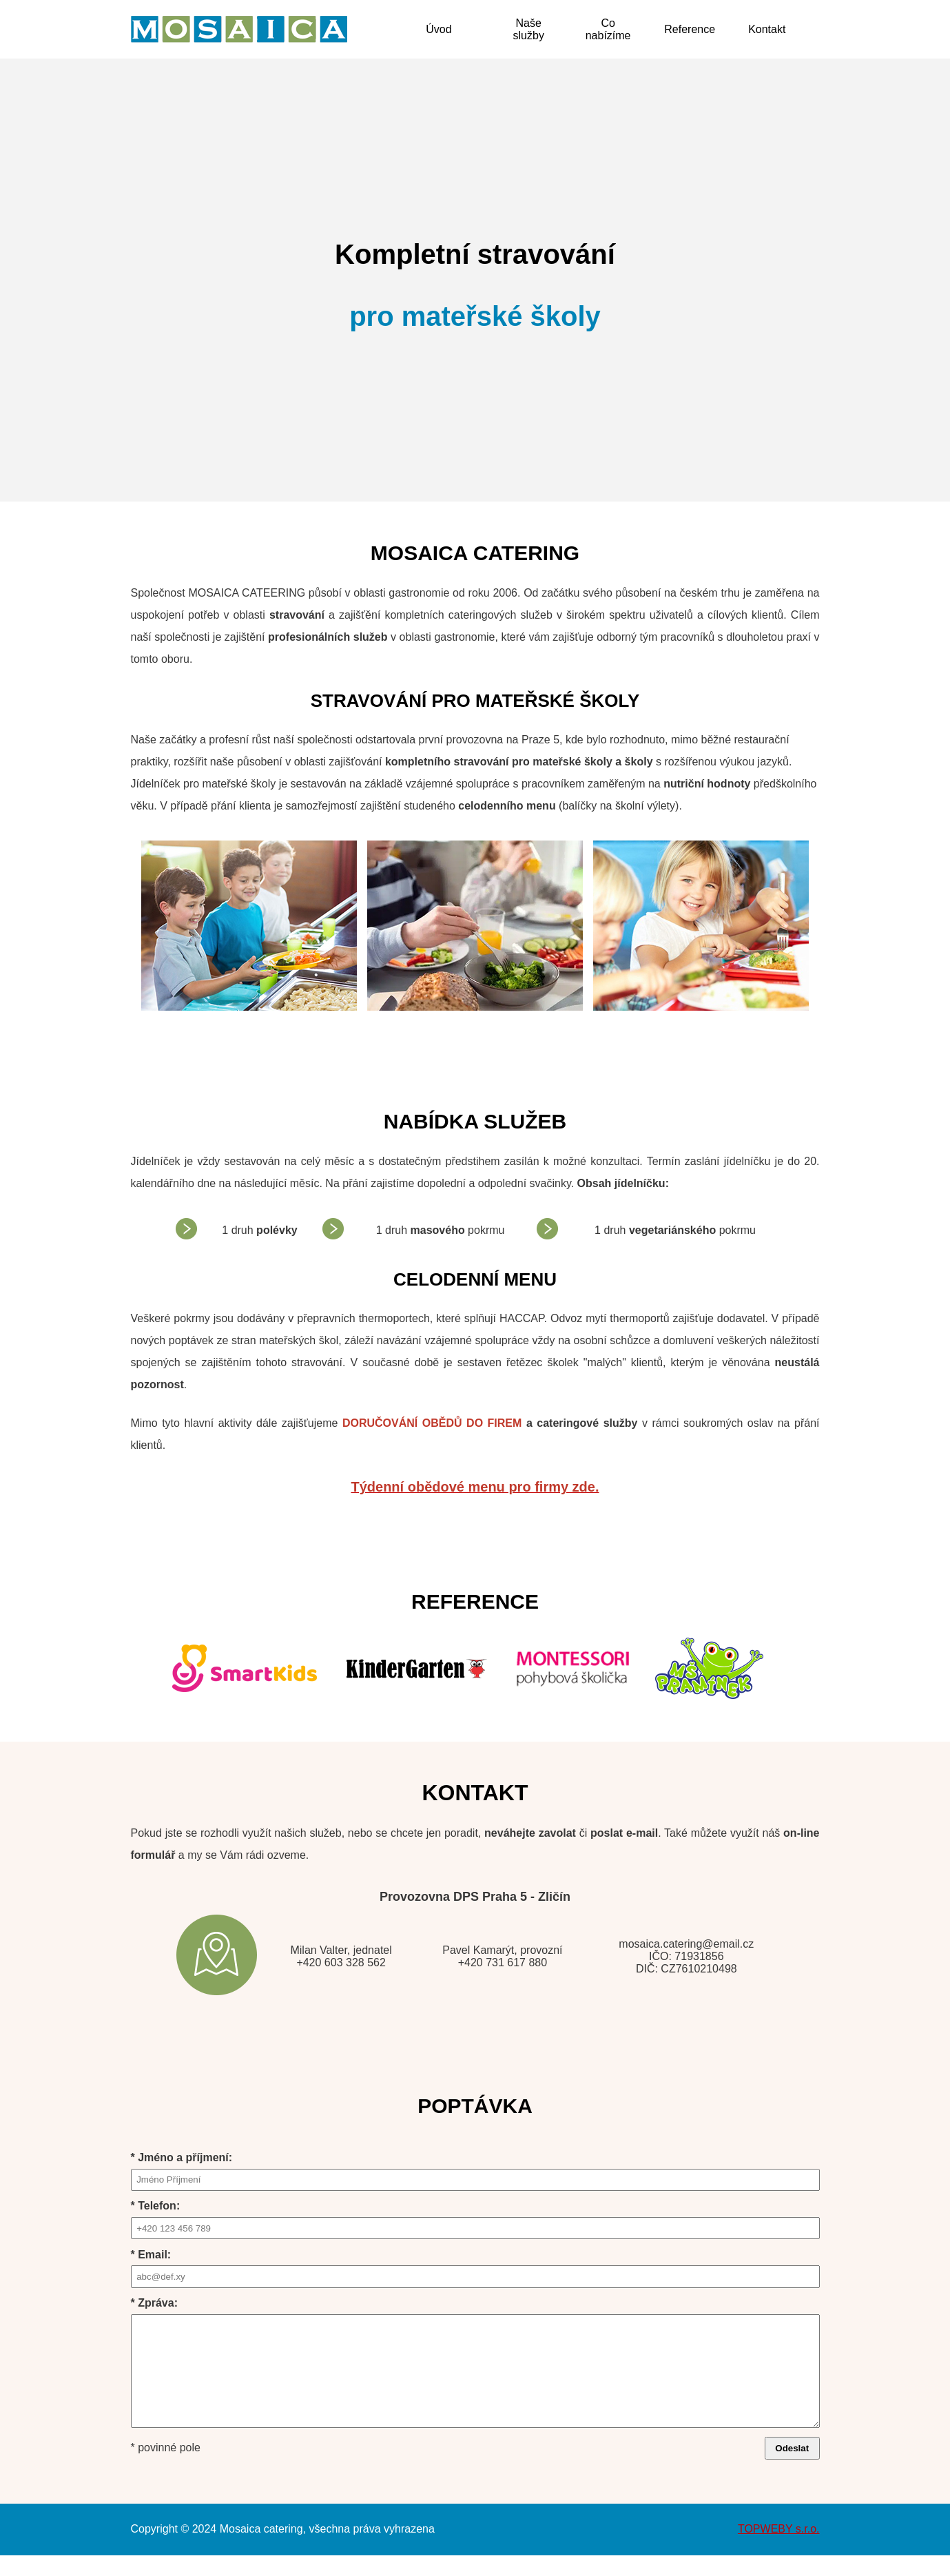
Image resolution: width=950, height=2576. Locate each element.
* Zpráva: (475, 2373)
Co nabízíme (608, 29)
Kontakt (766, 29)
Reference (689, 29)
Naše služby (528, 29)
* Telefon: (475, 2219)
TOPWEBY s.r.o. (779, 2549)
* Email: (475, 2268)
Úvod (438, 29)
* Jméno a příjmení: (475, 2171)
